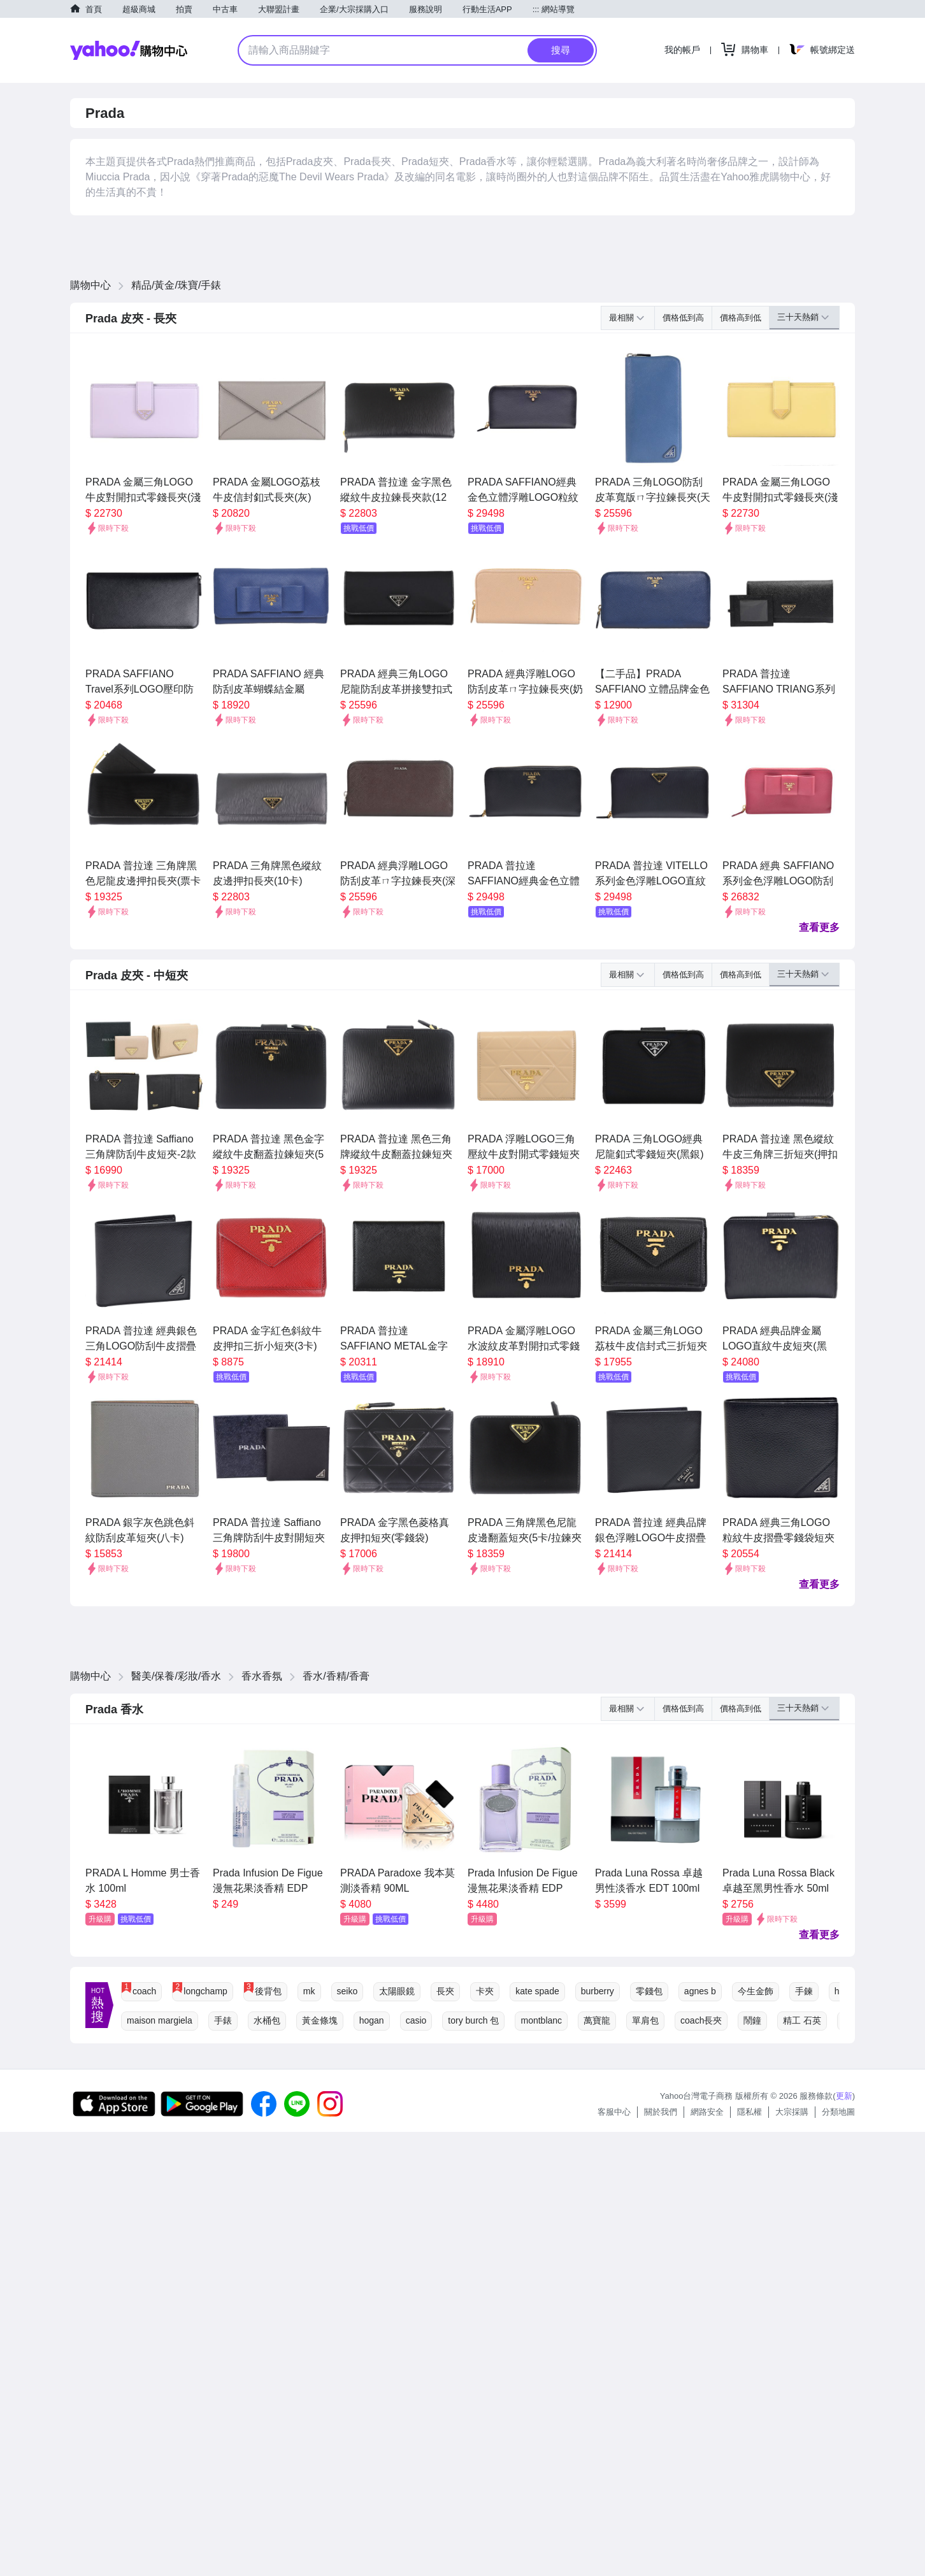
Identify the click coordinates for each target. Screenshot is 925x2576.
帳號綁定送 (832, 50)
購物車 (755, 50)
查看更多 (819, 927)
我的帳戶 (682, 50)
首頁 (93, 9)
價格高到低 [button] (740, 317)
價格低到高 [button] (683, 317)
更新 (844, 2096)
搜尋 (560, 50)
